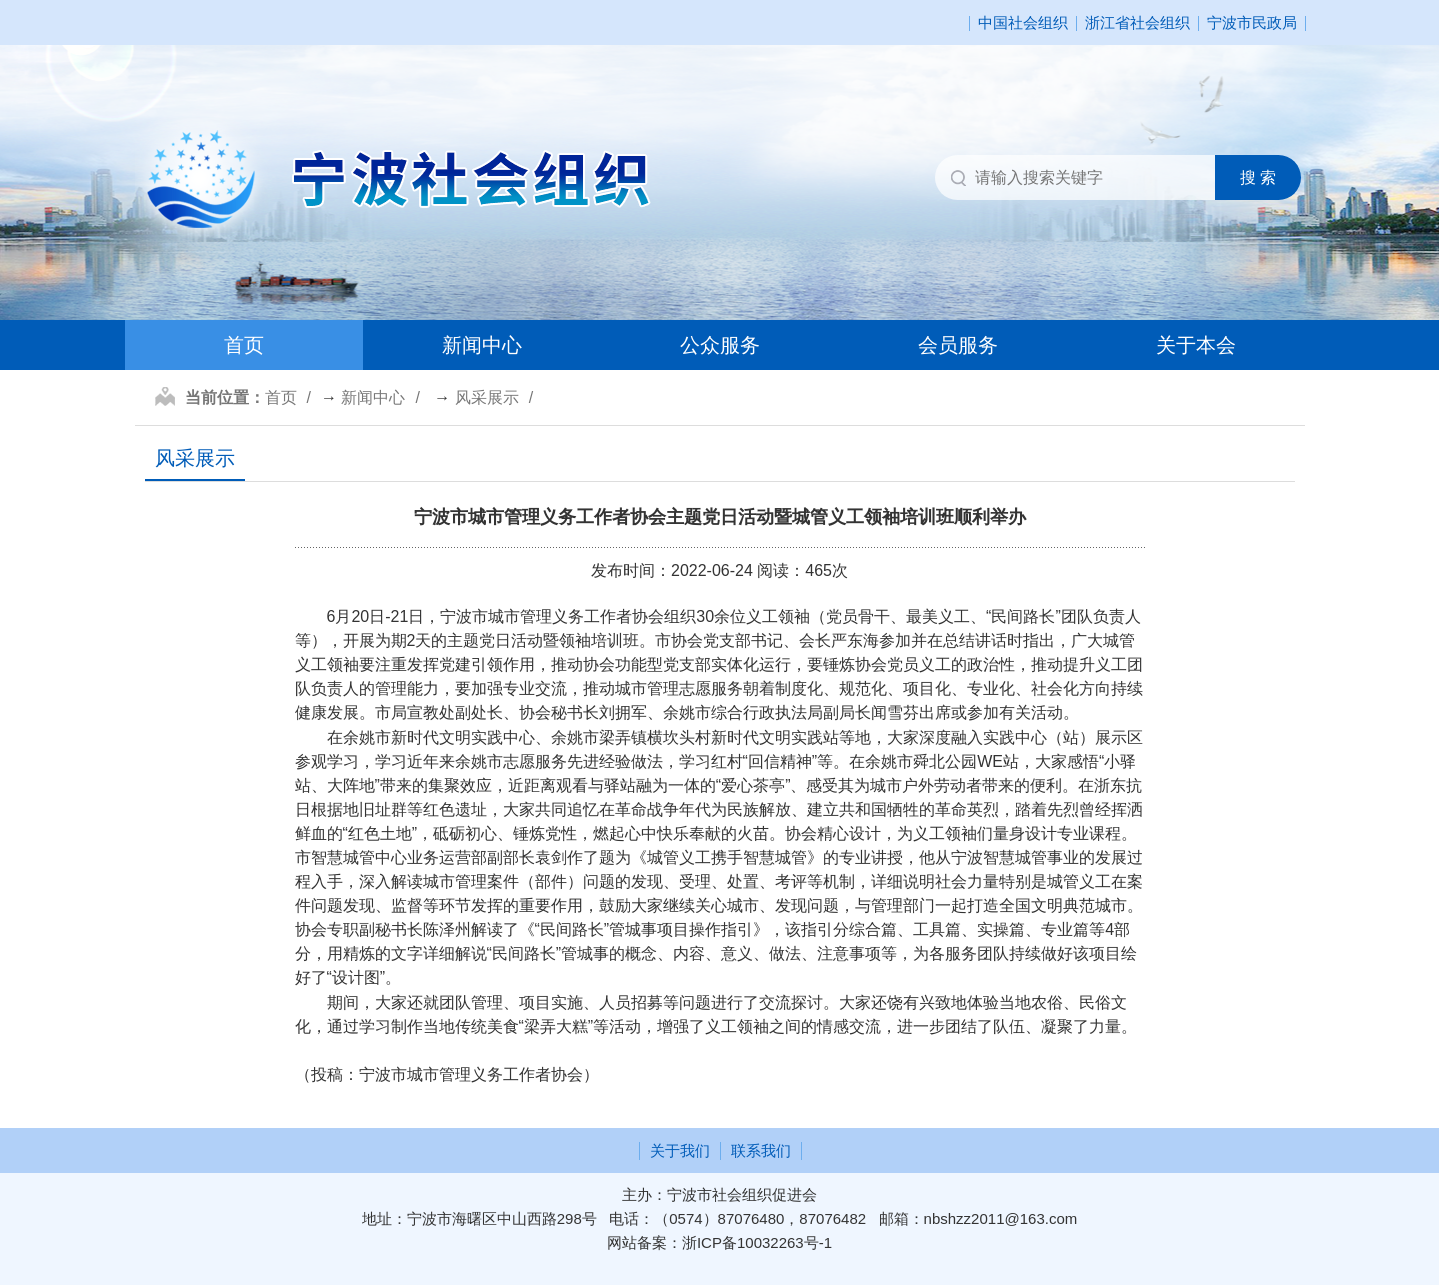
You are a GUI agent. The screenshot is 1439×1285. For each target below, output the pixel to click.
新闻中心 (482, 345)
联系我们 (761, 1150)
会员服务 (958, 345)
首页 (244, 345)
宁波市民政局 (1252, 23)
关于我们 (680, 1150)
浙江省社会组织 (1137, 23)
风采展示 (487, 397)
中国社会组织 (1023, 23)
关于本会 (1196, 345)
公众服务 (720, 345)
